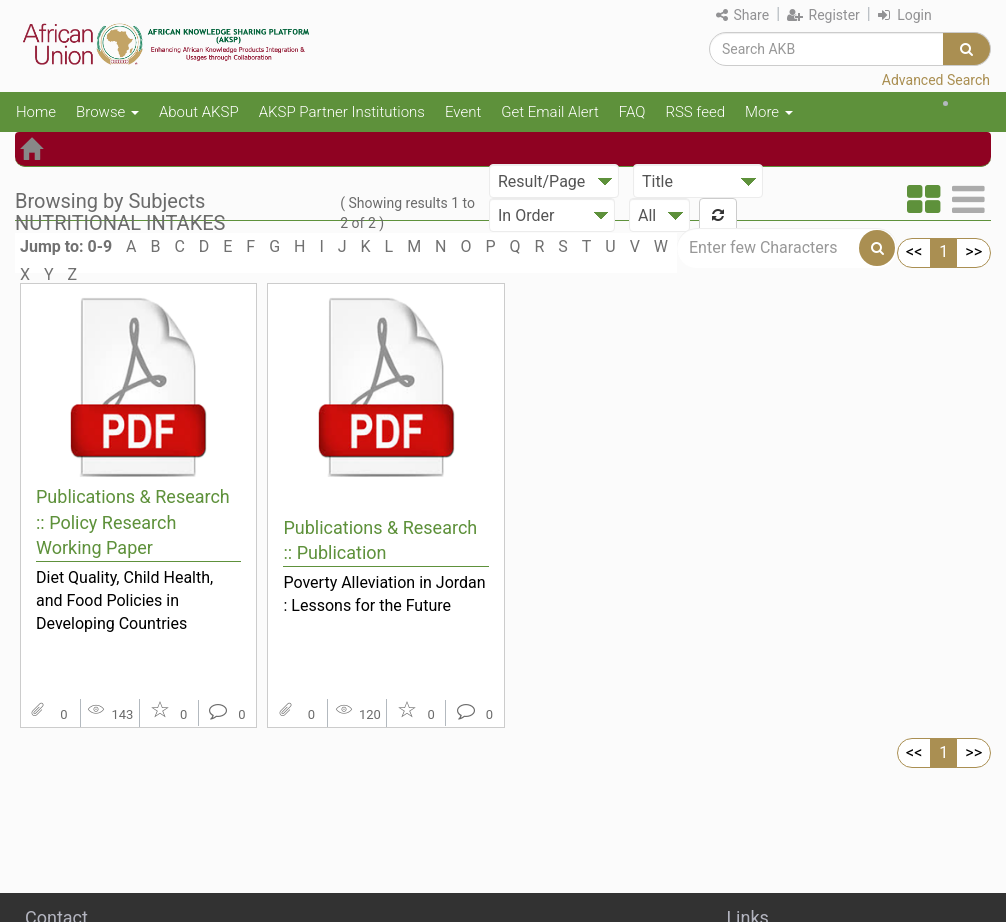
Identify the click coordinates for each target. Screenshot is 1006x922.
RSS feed (695, 112)
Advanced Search (936, 80)
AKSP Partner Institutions (342, 112)
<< (914, 251)
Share (742, 15)
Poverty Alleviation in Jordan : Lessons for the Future (384, 594)
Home (36, 112)
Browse (107, 112)
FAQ (632, 112)
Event (463, 112)
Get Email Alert (550, 112)
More (769, 112)
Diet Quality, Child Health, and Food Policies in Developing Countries (124, 600)
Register (823, 15)
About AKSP (199, 112)
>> (973, 251)
